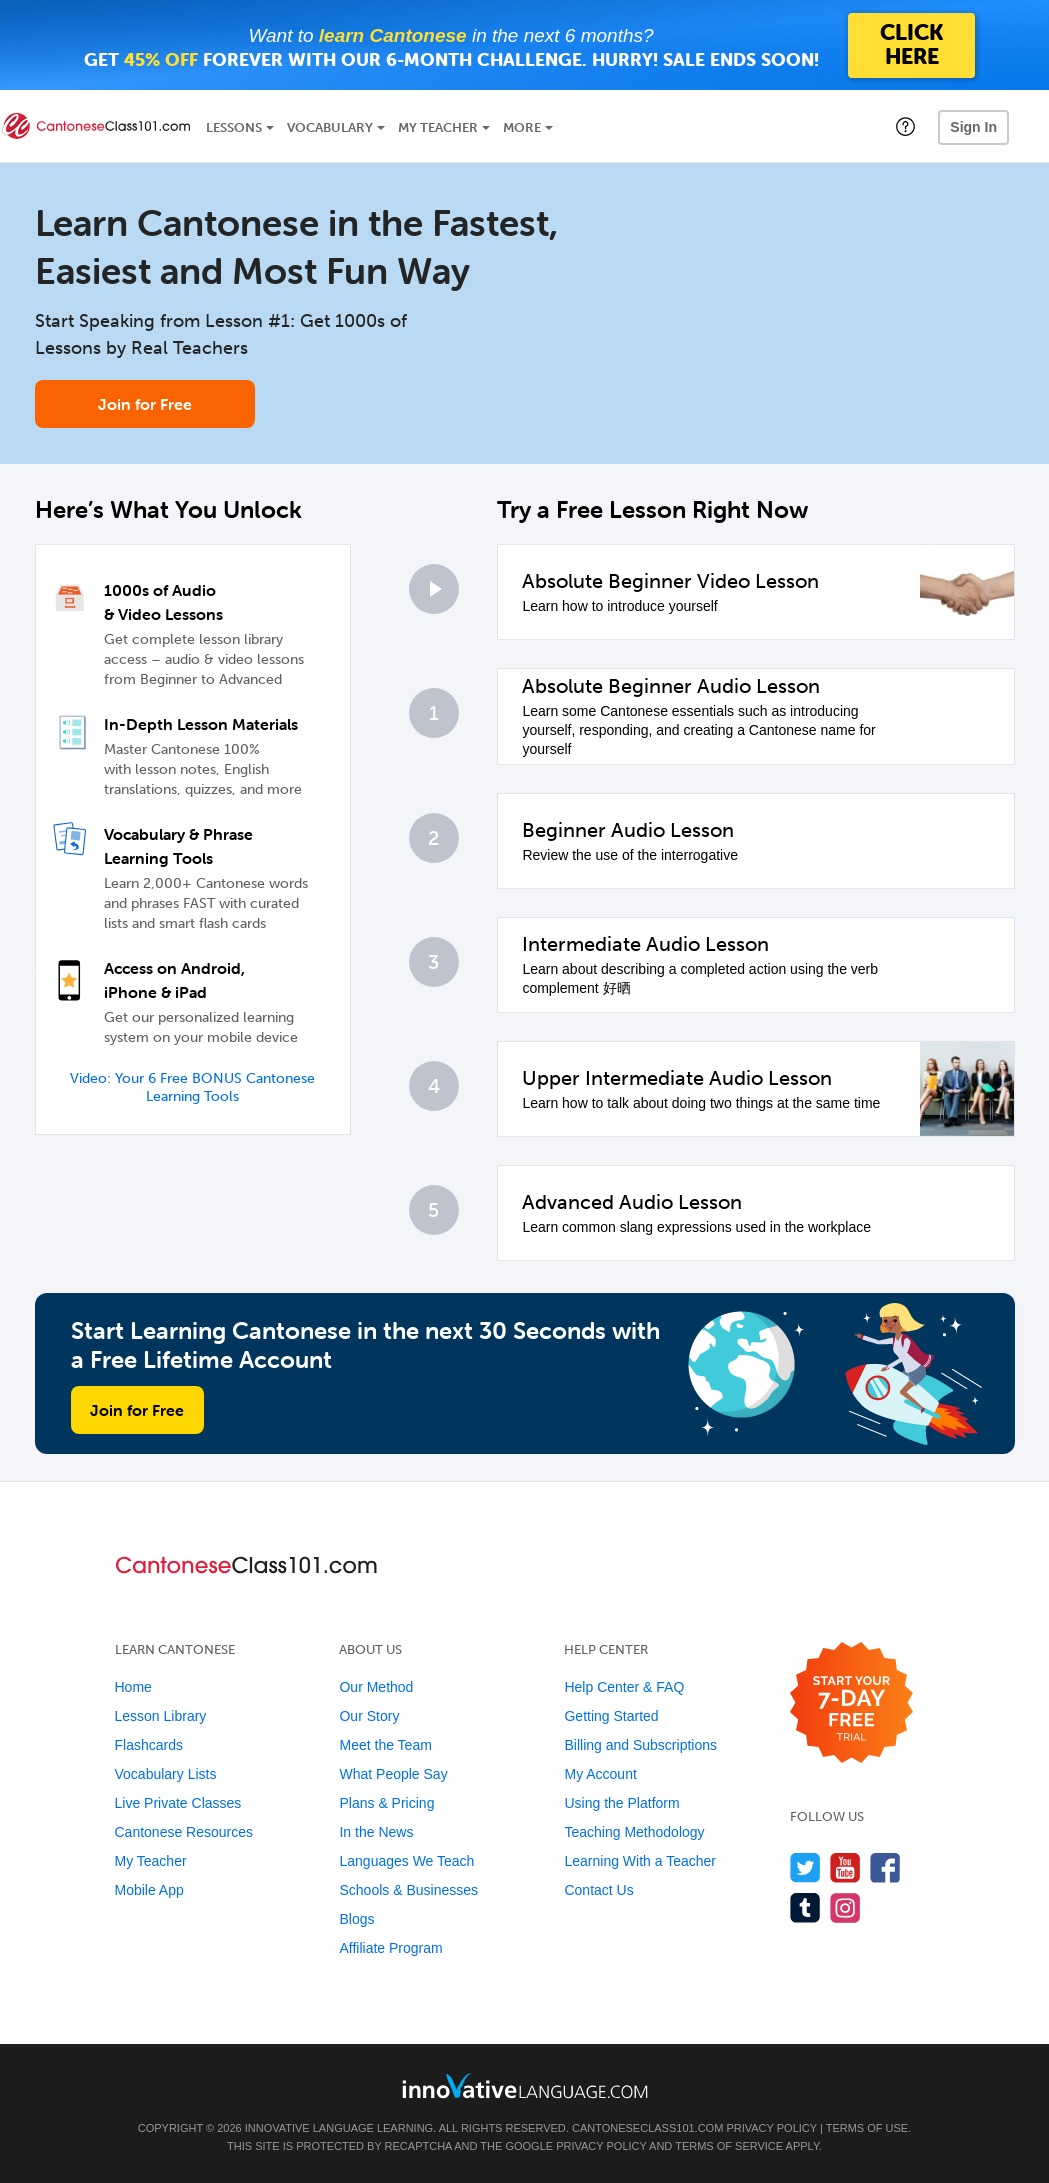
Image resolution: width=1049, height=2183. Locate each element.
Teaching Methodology (634, 1832)
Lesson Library (161, 1716)
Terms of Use (867, 2128)
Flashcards (149, 1745)
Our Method (376, 1687)
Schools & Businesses (408, 1890)
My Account (600, 1774)
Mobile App (149, 1890)
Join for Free (145, 404)
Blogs (356, 1919)
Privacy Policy (771, 2128)
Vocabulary (330, 127)
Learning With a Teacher (640, 1861)
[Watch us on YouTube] (845, 1867)
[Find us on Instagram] (845, 1907)
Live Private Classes (178, 1803)
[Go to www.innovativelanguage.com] (525, 2085)
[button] (905, 126)
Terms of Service (729, 2146)
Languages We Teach (406, 1861)
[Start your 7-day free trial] (851, 1703)
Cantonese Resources (184, 1832)
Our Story (369, 1716)
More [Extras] (522, 127)
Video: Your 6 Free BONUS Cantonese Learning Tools (192, 1087)
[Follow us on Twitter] (805, 1867)
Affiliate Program (390, 1948)
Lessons (234, 127)
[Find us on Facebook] (885, 1867)
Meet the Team (385, 1745)
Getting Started (611, 1716)
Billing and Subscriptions (640, 1745)
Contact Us (598, 1890)
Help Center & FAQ (624, 1687)
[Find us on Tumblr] (805, 1907)
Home (133, 1687)
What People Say (393, 1774)
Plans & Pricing (386, 1803)
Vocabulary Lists (166, 1774)
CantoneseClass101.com (647, 2128)
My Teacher (438, 127)
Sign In (973, 127)
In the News (376, 1832)
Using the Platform (621, 1803)
